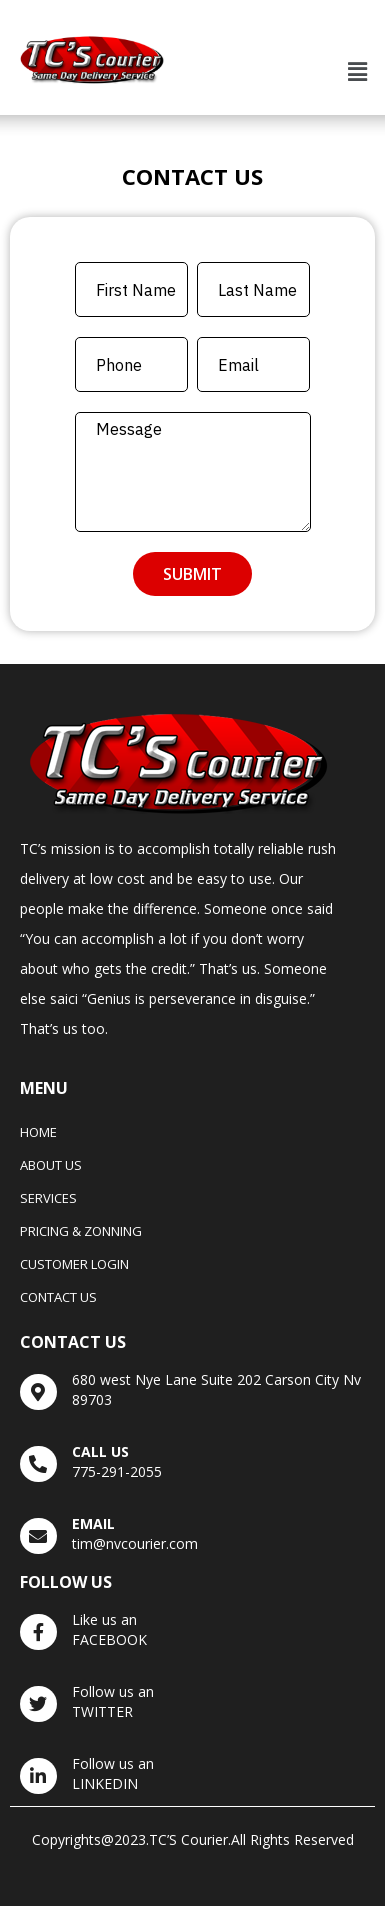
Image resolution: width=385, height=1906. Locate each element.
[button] (358, 72)
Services (48, 1198)
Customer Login (74, 1264)
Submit (192, 574)
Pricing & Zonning (81, 1231)
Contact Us (58, 1297)
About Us (51, 1165)
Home (38, 1132)
